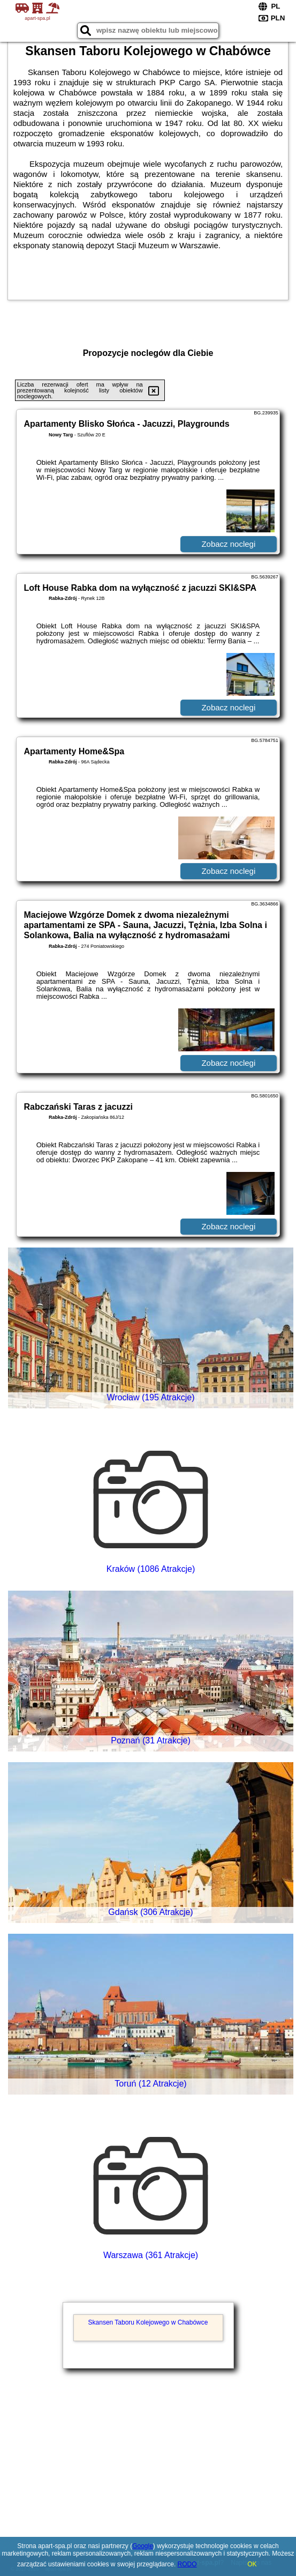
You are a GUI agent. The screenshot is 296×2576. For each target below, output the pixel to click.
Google (142, 2546)
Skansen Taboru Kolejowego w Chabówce (148, 2322)
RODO (187, 2564)
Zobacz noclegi (228, 543)
